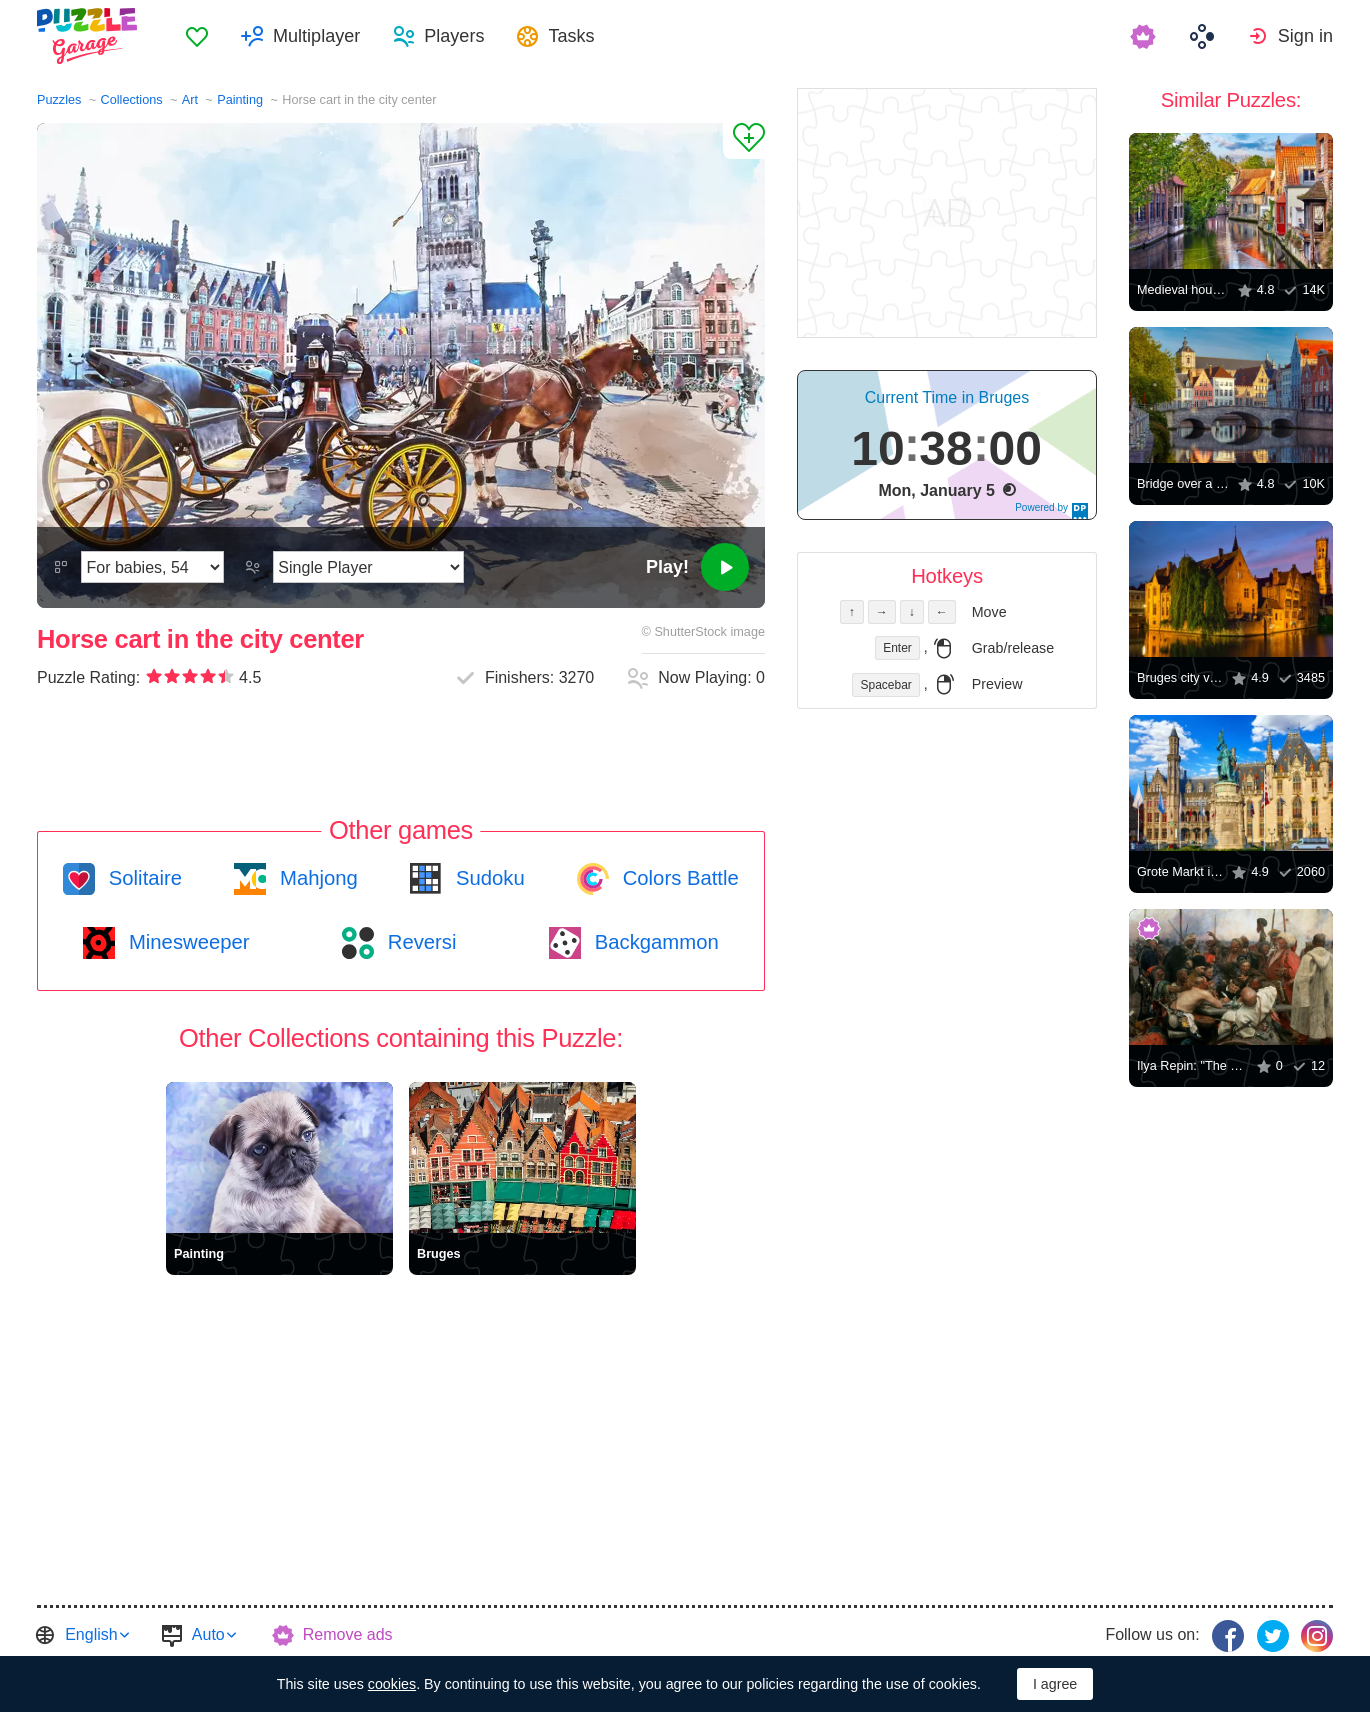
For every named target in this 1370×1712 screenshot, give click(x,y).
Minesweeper (186, 942)
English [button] (91, 1634)
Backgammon (654, 942)
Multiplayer (316, 36)
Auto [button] (208, 1634)
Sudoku (487, 878)
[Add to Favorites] (744, 141)
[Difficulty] (152, 567)
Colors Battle (678, 878)
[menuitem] (197, 36)
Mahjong (315, 878)
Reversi (419, 942)
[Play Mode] (368, 567)
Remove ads (348, 1634)
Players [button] (454, 36)
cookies (392, 1684)
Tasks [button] (571, 36)
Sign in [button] (1305, 36)
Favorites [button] (197, 36)
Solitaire (142, 878)
